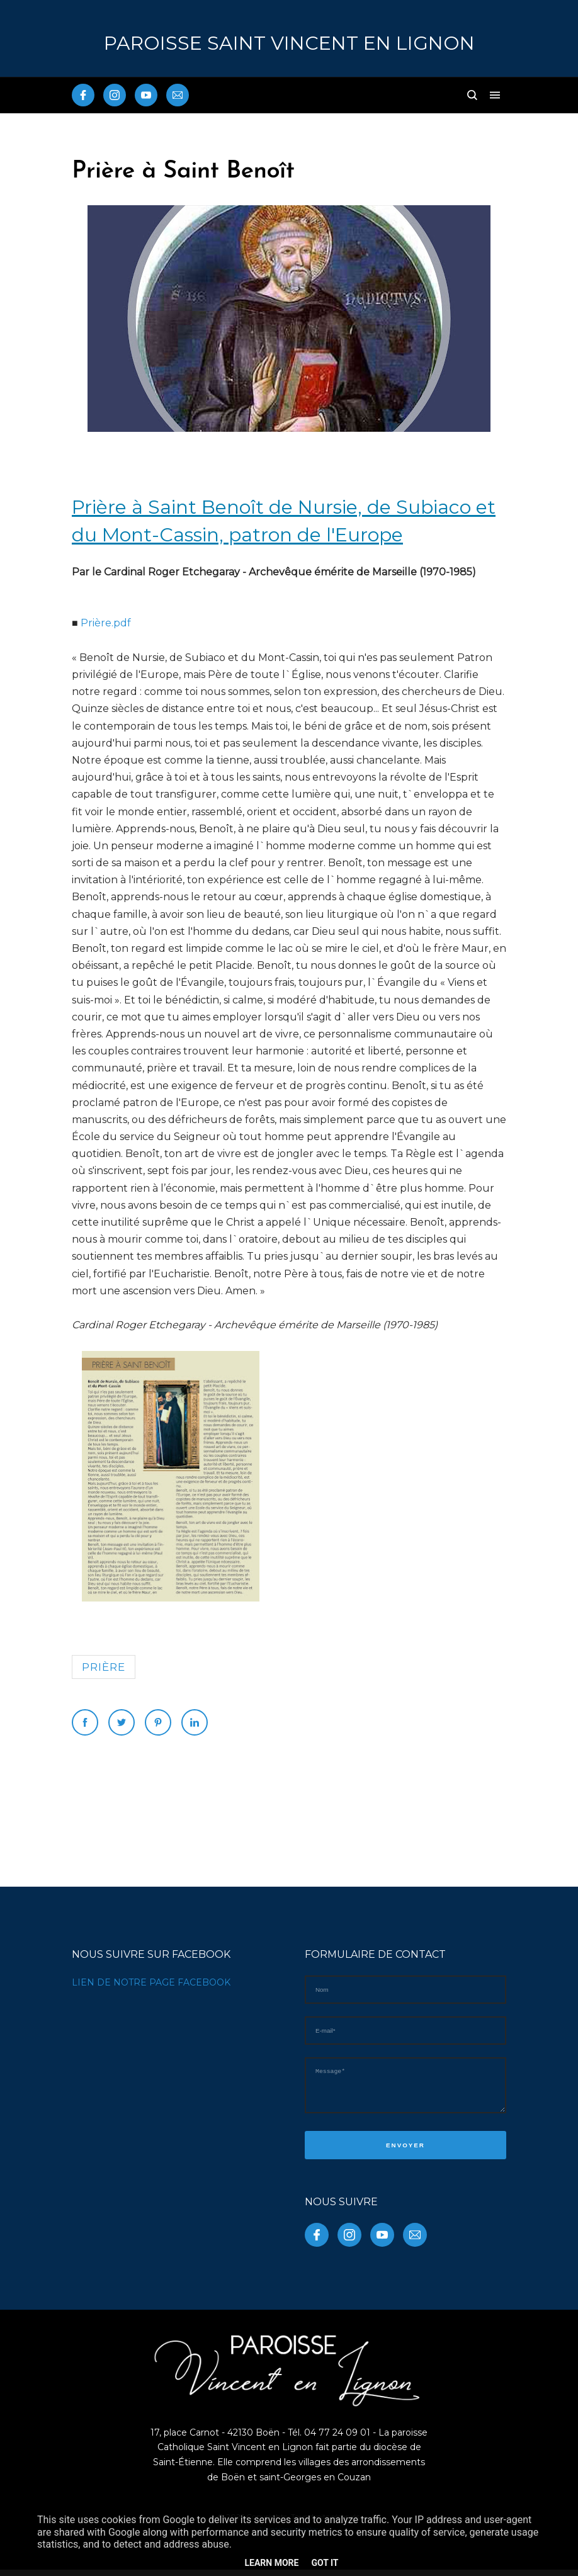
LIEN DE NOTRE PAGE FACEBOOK (151, 1982)
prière (103, 1667)
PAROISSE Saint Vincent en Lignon (289, 43)
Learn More (271, 2563)
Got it (324, 2563)
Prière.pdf (106, 623)
